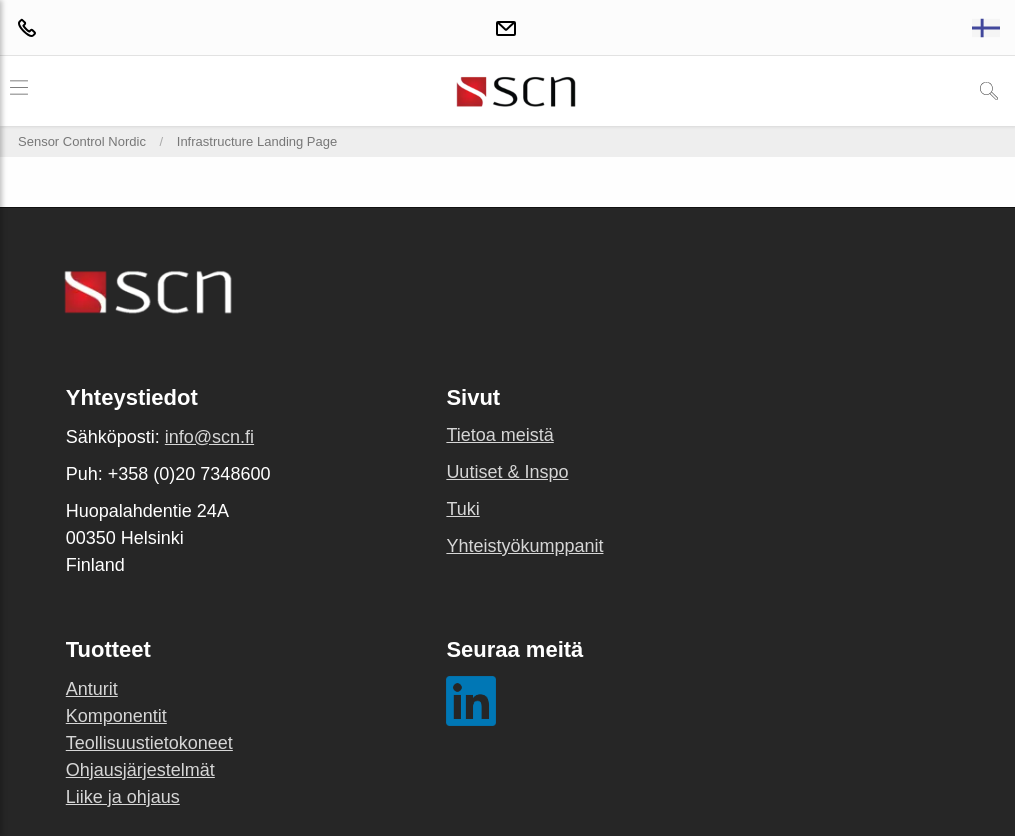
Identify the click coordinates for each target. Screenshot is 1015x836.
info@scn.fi (209, 437)
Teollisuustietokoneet (149, 743)
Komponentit (116, 716)
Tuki (462, 509)
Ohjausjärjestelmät (140, 770)
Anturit (92, 689)
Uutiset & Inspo (507, 472)
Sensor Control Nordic (82, 141)
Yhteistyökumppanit (524, 546)
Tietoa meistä (499, 435)
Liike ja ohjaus (123, 797)
